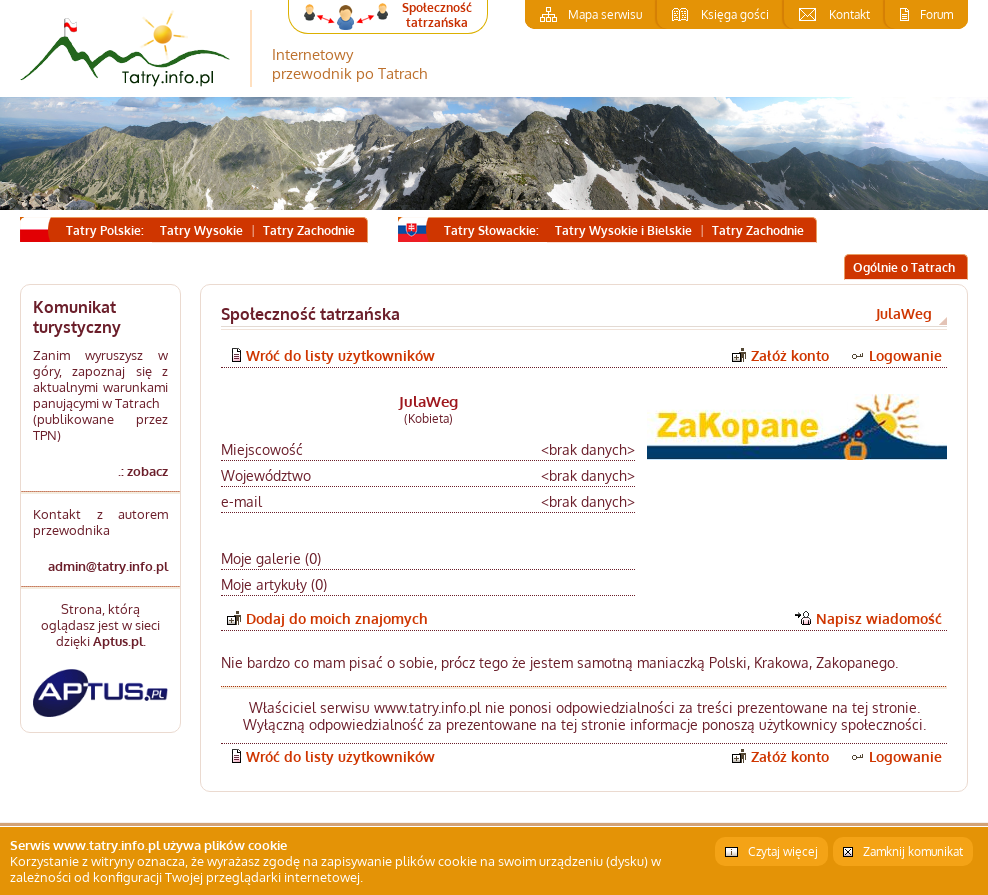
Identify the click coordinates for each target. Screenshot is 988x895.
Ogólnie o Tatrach (904, 267)
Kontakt (849, 14)
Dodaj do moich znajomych (337, 618)
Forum (936, 14)
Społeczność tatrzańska (437, 15)
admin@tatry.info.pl (108, 566)
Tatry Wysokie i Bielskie (623, 230)
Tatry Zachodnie (309, 230)
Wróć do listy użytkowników (340, 355)
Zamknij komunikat (913, 851)
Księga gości (735, 14)
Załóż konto (790, 355)
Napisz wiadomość (879, 618)
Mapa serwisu (605, 14)
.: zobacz (143, 471)
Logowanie (905, 355)
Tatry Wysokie (201, 230)
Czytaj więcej (783, 851)
